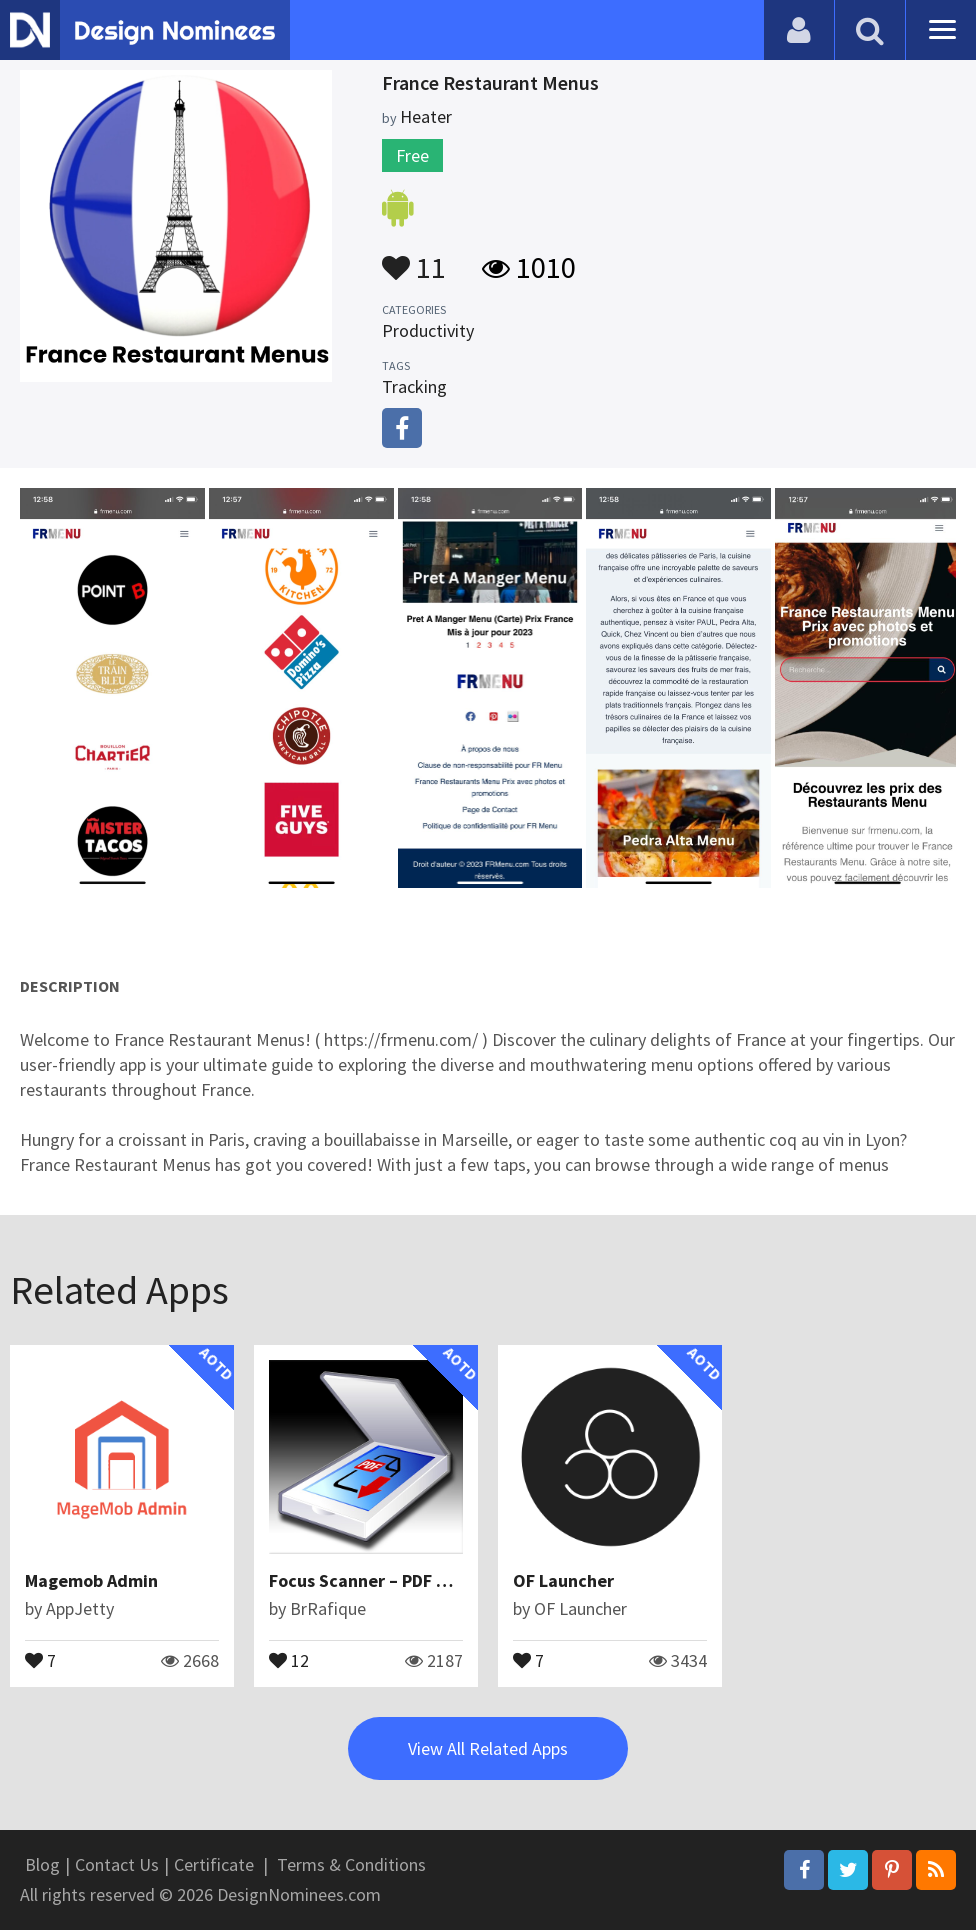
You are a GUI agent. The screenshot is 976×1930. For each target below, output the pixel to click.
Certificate (214, 1864)
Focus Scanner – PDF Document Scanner (429, 1580)
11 (414, 258)
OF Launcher (563, 1580)
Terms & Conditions (351, 1864)
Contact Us (117, 1864)
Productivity (428, 330)
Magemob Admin (91, 1580)
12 (289, 1659)
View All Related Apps (488, 1748)
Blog (42, 1864)
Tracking (414, 386)
